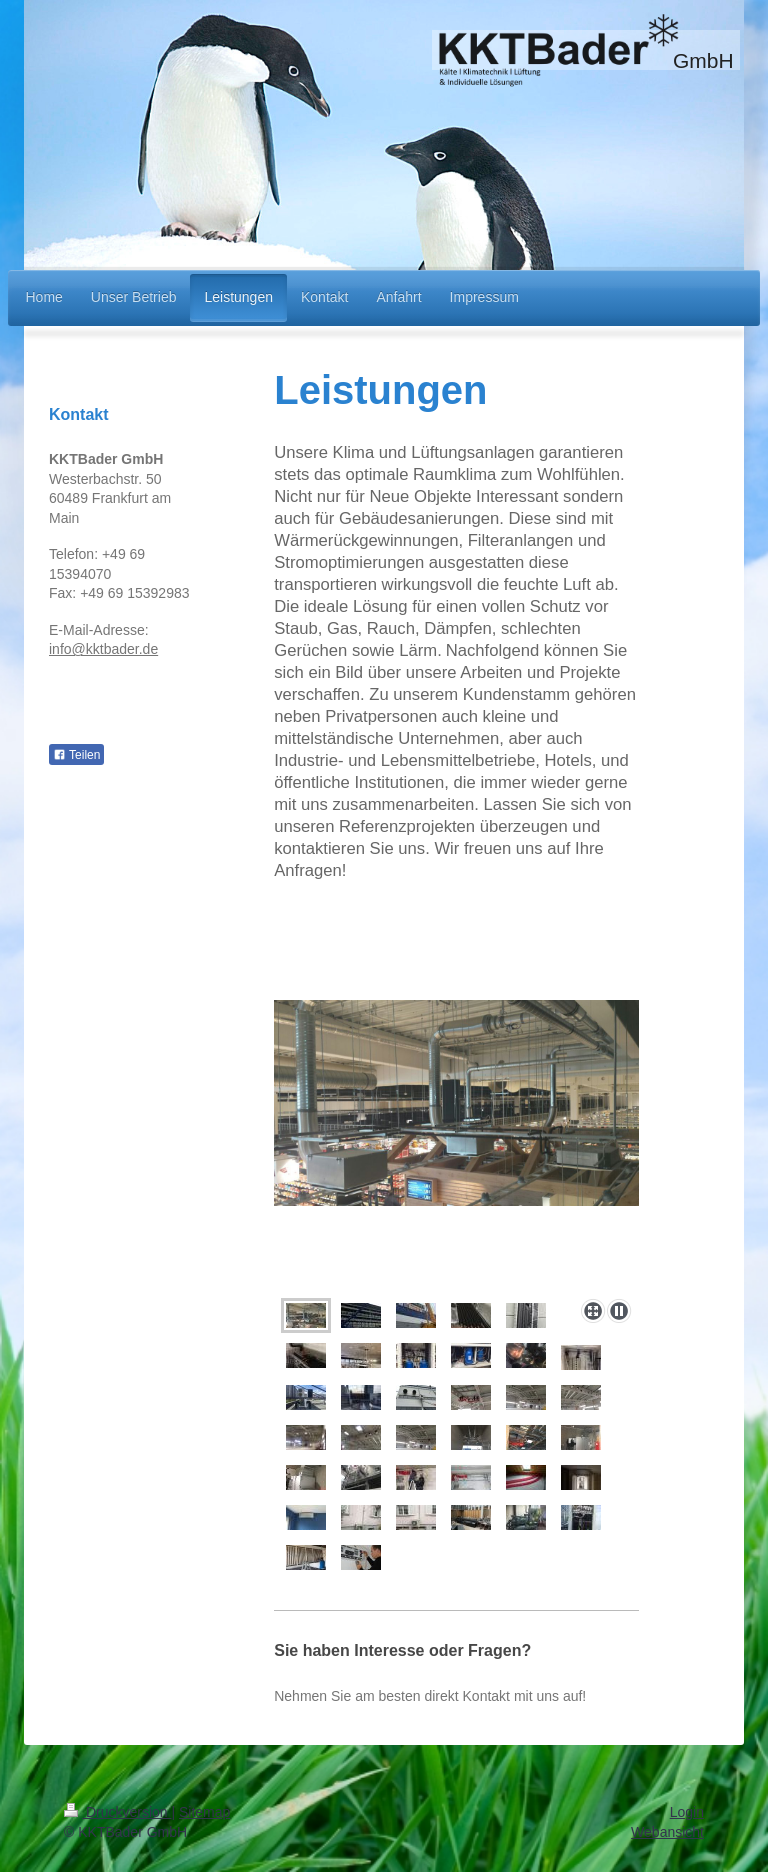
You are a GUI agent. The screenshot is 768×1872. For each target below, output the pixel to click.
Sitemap (204, 1812)
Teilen (76, 755)
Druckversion (117, 1812)
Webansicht (667, 1832)
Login (687, 1812)
